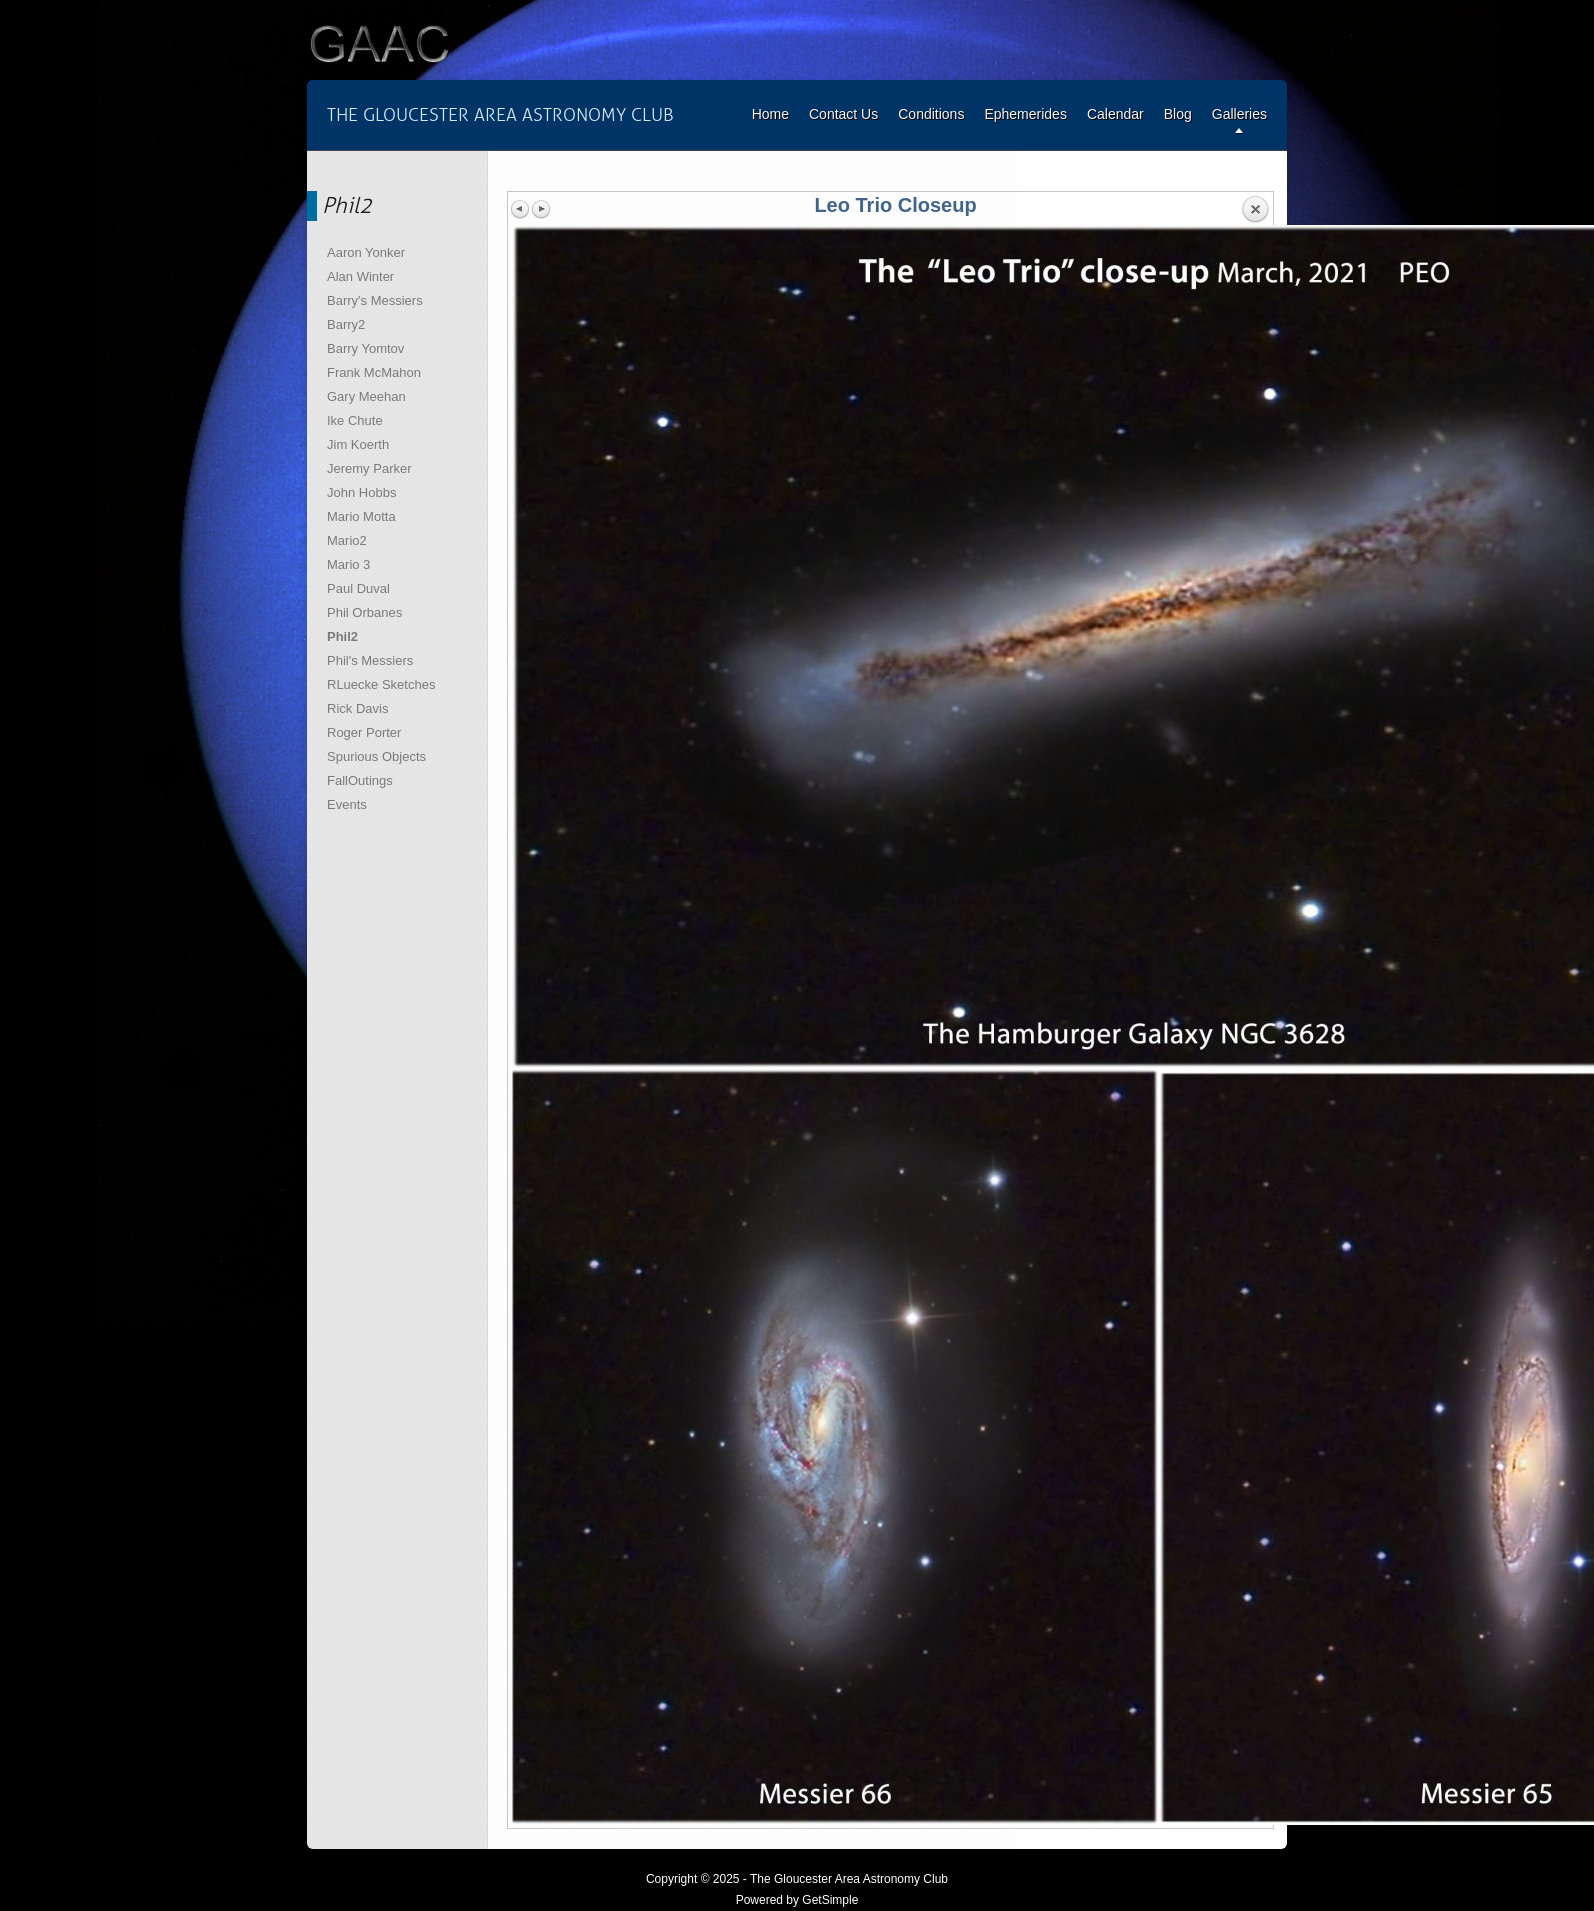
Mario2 (347, 540)
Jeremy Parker (369, 468)
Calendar (1115, 114)
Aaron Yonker (366, 252)
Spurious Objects (376, 756)
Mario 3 (348, 564)
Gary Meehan (366, 396)
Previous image (521, 209)
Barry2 (346, 324)
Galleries (1239, 114)
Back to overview (1255, 210)
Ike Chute (355, 420)
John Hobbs (361, 492)
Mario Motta (361, 516)
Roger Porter (364, 732)
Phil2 (342, 636)
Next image (541, 209)
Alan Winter (360, 276)
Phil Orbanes (364, 612)
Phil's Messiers (370, 660)
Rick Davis (357, 708)
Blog (1178, 114)
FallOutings (360, 780)
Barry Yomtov (365, 348)
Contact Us (843, 114)
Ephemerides (1025, 114)
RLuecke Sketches (381, 684)
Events (347, 804)
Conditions (931, 114)
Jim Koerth (358, 444)
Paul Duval (358, 588)
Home (770, 114)
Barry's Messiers (375, 300)
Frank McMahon (374, 372)
